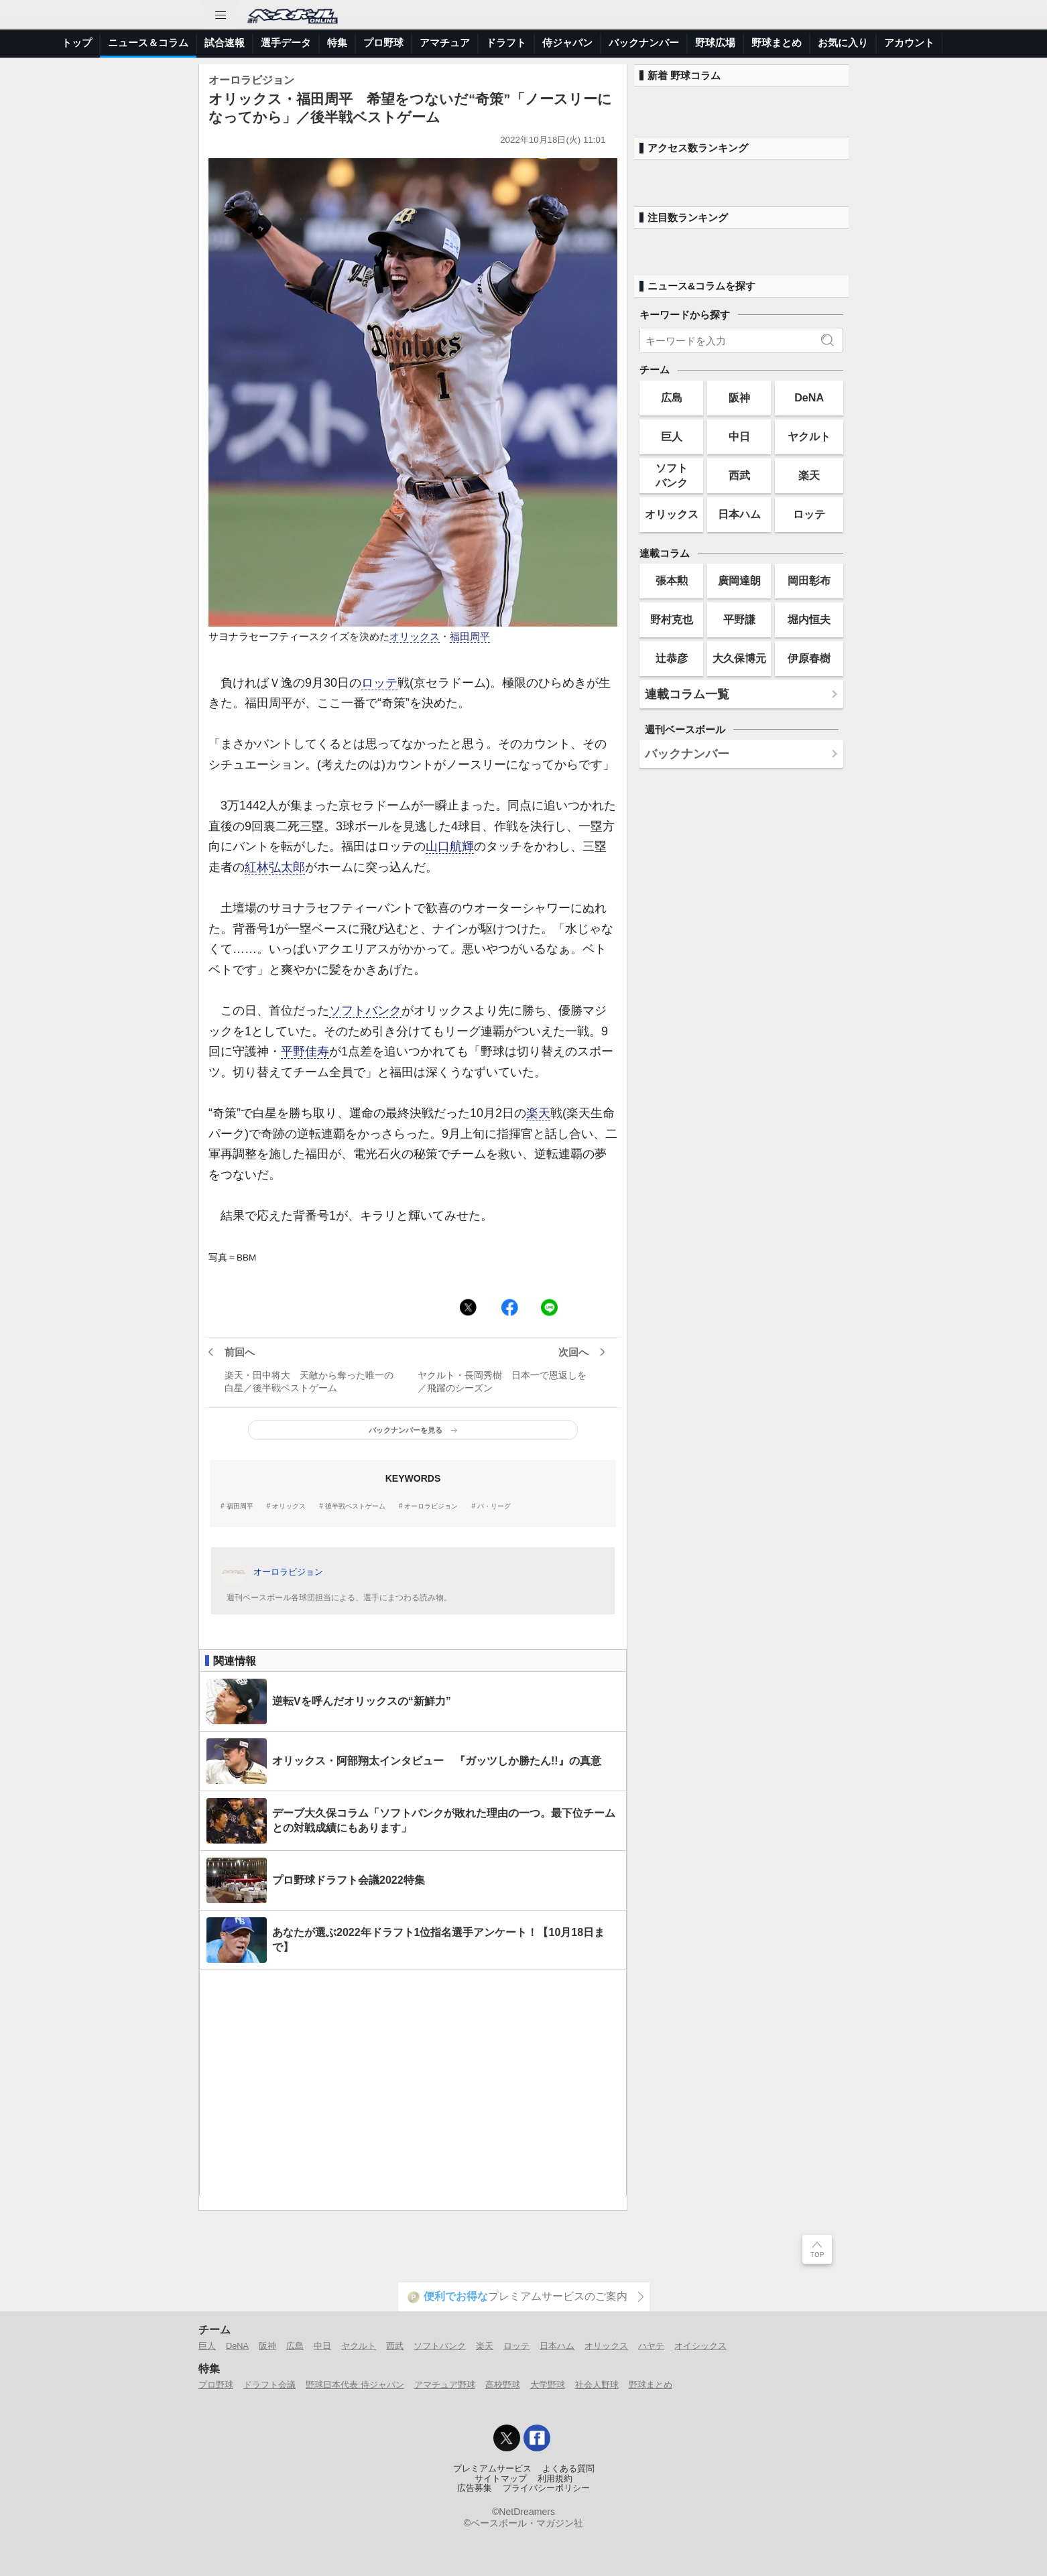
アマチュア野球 (444, 2385)
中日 (739, 436)
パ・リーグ (494, 1506)
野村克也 (671, 619)
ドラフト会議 (269, 2385)
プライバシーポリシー (546, 2488)
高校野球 (502, 2385)
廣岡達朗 (739, 580)
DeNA (809, 397)
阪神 (739, 397)
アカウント (909, 42)
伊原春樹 (809, 658)
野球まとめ (776, 42)
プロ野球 (383, 42)
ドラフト (506, 42)
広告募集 (474, 2488)
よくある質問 (568, 2468)
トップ (77, 42)
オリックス (414, 636)
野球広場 (715, 42)
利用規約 (555, 2479)
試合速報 (224, 42)
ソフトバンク (365, 1010)
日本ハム (739, 514)
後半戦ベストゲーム (355, 1506)
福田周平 (470, 636)
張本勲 (672, 580)
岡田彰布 (809, 580)
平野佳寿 (305, 1051)
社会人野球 (597, 2385)
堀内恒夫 (809, 619)
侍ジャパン (567, 42)
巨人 (671, 436)
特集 (337, 42)
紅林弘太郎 (275, 867)
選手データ (286, 42)
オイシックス (700, 2346)
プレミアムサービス (492, 2468)
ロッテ (379, 683)
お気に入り (843, 42)
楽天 (538, 1113)
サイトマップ (501, 2479)
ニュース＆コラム (148, 42)
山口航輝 (450, 846)
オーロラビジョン (431, 1506)
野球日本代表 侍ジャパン (355, 2385)
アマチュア (445, 42)
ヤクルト (809, 436)
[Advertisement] (413, 2084)
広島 (671, 397)
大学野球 (547, 2385)
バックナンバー (644, 42)
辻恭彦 (672, 658)
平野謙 (739, 619)
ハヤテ (651, 2346)
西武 (739, 475)
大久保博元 (739, 658)
